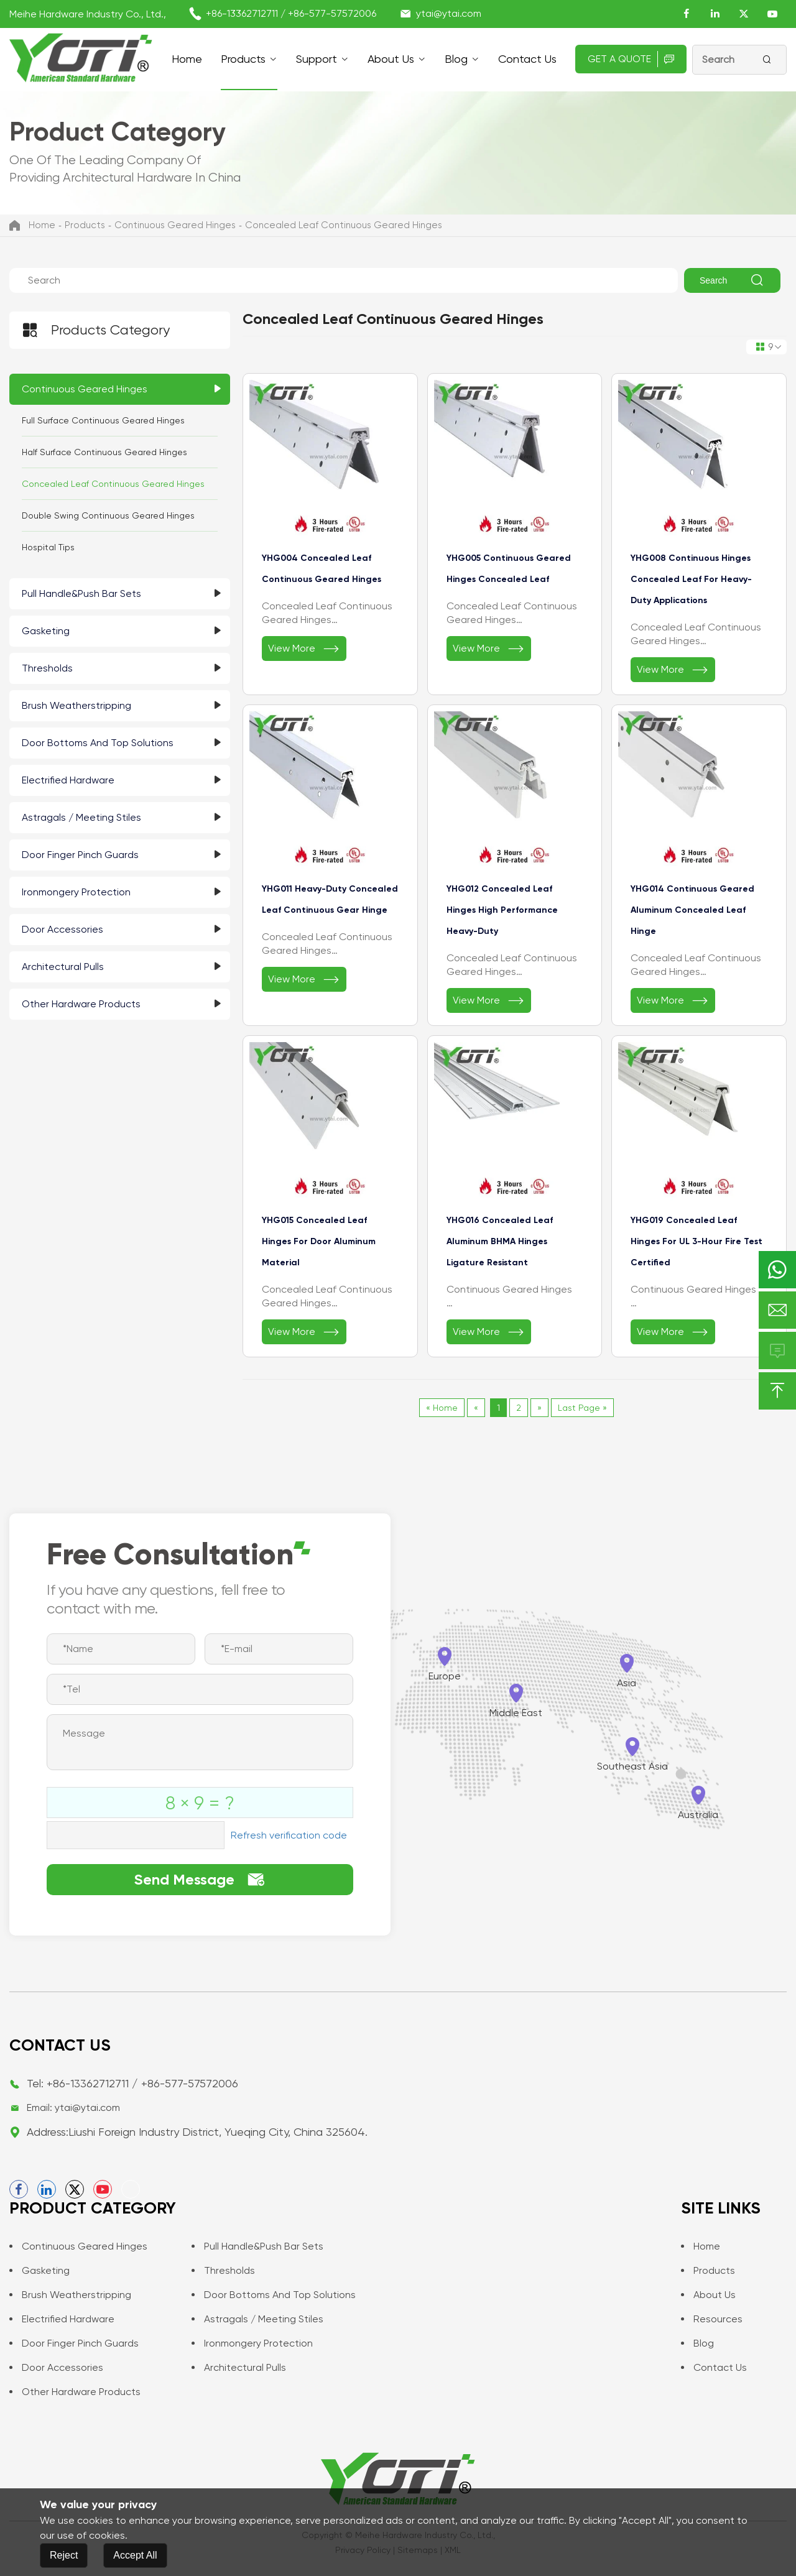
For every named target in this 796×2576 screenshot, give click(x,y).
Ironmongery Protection (76, 892)
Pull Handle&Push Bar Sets (81, 593)
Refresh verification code (289, 1835)
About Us (391, 58)
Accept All (135, 2555)
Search (732, 280)
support (316, 58)
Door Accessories (62, 929)
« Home (442, 1408)
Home (187, 58)
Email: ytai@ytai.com (73, 2107)
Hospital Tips (48, 547)
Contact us (527, 58)
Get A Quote (631, 59)
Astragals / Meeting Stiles (81, 817)
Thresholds (47, 668)
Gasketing (46, 631)
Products (243, 58)
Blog (456, 58)
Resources (712, 2319)
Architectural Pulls (63, 966)
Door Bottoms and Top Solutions (98, 743)
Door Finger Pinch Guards (80, 855)
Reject (64, 2555)
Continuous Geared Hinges (175, 225)
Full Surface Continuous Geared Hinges (103, 420)
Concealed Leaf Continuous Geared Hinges (343, 225)
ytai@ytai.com (448, 13)
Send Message (200, 1879)
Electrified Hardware (68, 780)
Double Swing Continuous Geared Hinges (108, 515)
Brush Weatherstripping (76, 705)
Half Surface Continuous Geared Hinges (104, 452)
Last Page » (582, 1408)
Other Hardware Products (81, 1004)
